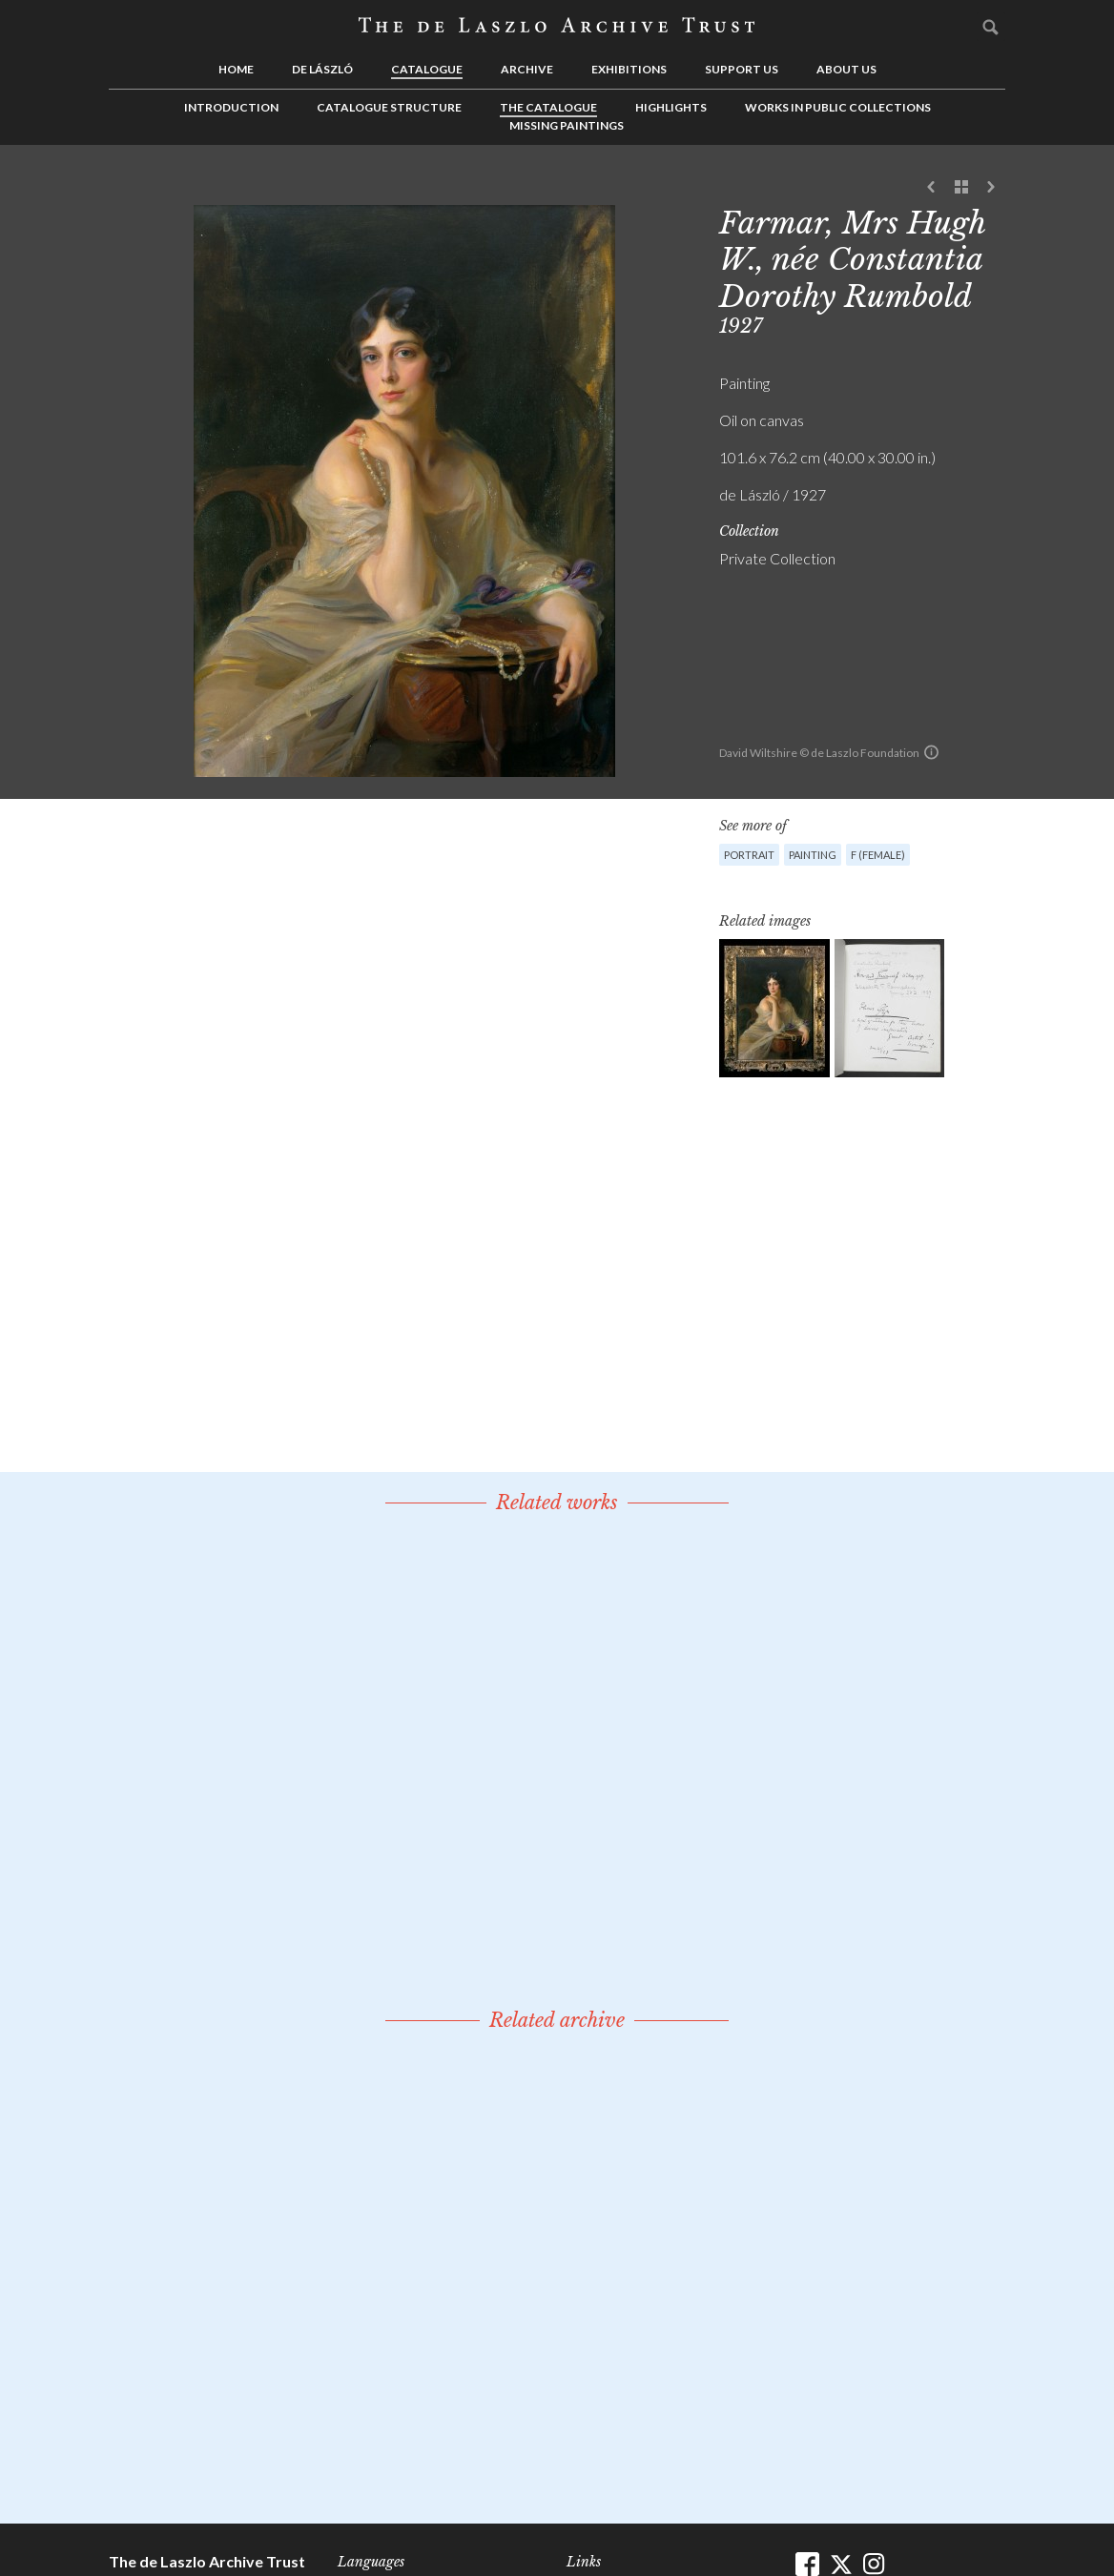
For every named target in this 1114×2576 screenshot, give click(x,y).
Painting (812, 854)
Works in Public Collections (838, 107)
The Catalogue (548, 107)
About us (846, 69)
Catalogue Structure (389, 107)
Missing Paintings (566, 125)
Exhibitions (629, 69)
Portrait (749, 854)
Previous (932, 188)
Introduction (231, 107)
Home (236, 69)
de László (322, 69)
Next (991, 188)
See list (961, 188)
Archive (527, 69)
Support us (741, 69)
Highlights (671, 107)
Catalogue (427, 69)
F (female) (878, 854)
